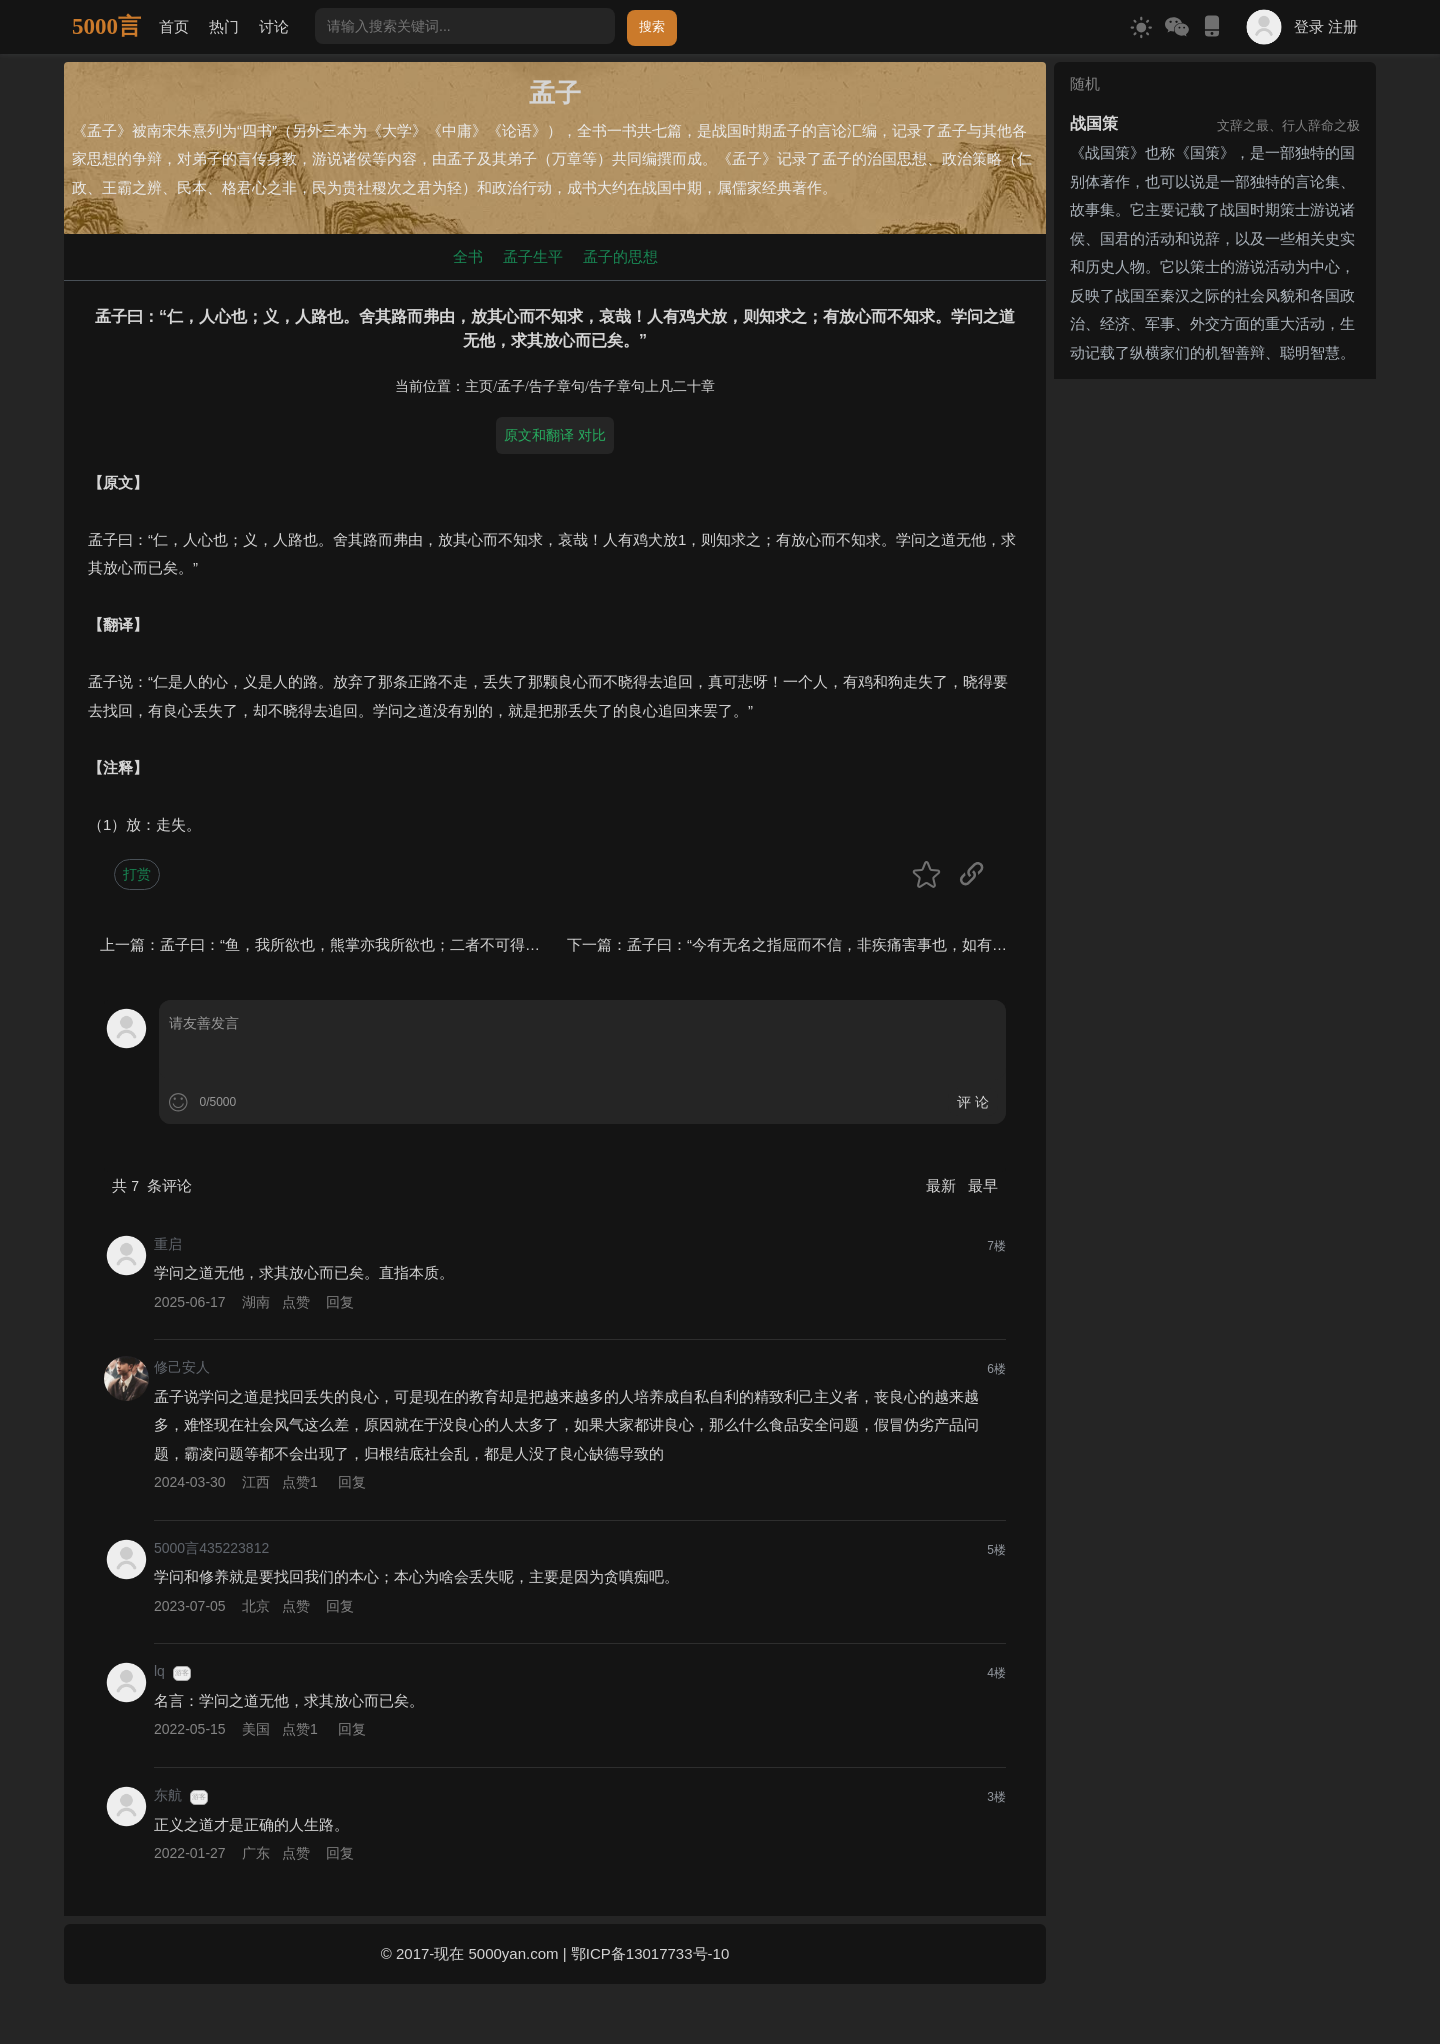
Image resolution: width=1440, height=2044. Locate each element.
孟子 (511, 386)
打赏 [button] (137, 874)
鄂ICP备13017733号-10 (650, 1953)
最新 (943, 1185)
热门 (224, 26)
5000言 (106, 26)
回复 (340, 1302)
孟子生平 (533, 256)
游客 (182, 1673)
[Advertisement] (1215, 512)
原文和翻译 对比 (555, 435)
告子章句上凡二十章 (652, 386)
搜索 (652, 26)
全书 (468, 256)
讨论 (274, 26)
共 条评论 (152, 1185)
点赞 (296, 1302)
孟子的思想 (620, 256)
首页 (174, 26)
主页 (479, 386)
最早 (983, 1185)
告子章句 (557, 386)
